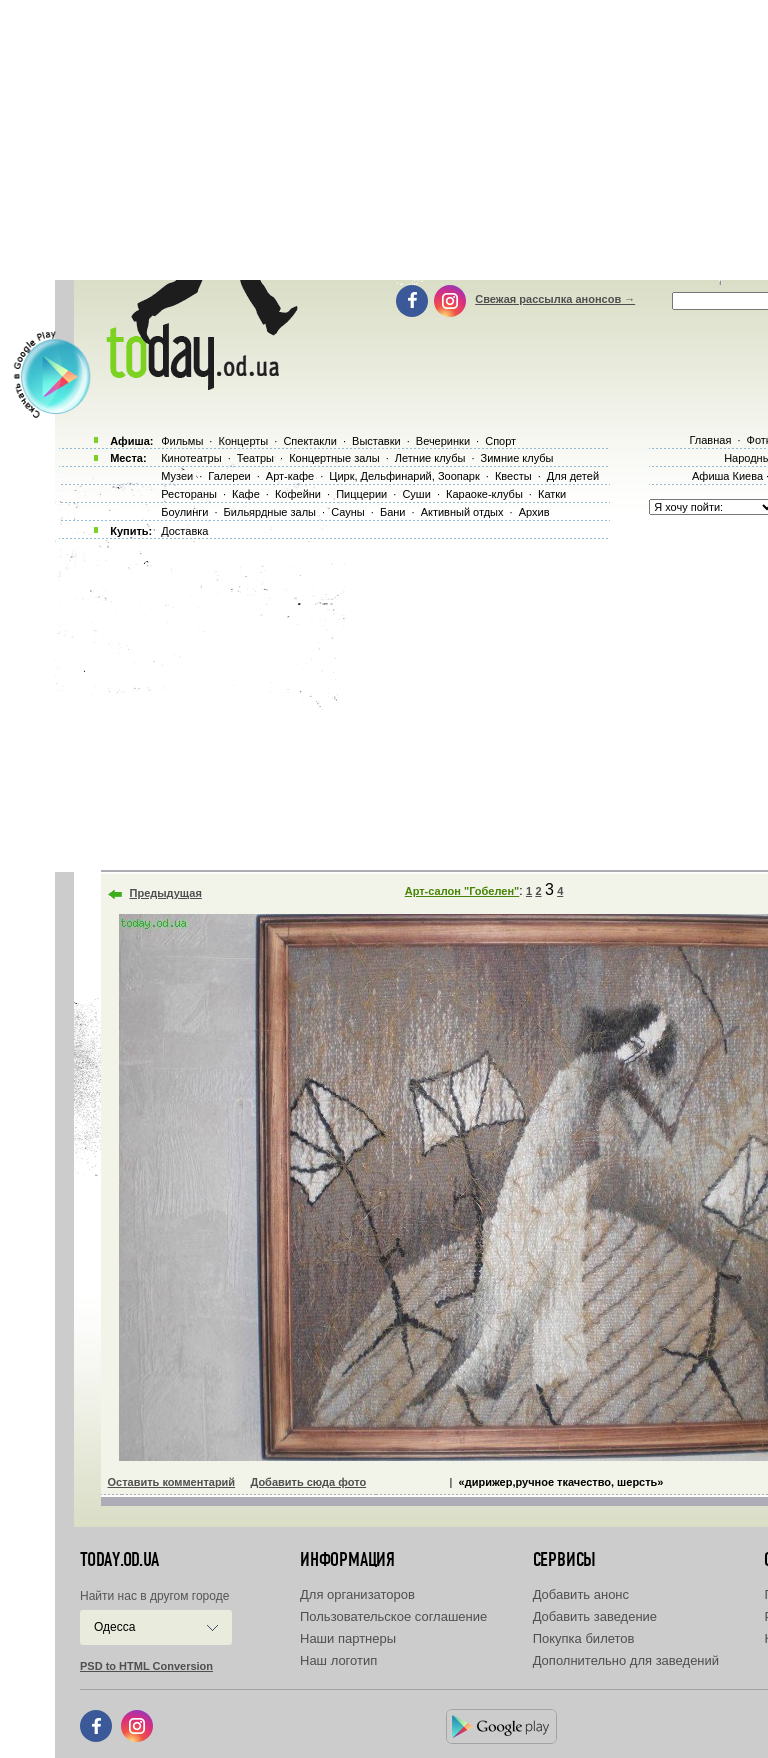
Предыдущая (166, 893)
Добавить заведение (595, 1616)
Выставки (376, 441)
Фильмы (182, 441)
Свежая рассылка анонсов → (555, 299)
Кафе (246, 494)
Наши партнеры (348, 1638)
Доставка (184, 531)
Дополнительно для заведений (626, 1660)
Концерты (243, 441)
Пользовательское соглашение (393, 1616)
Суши (416, 494)
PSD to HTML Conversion (146, 1666)
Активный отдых (462, 512)
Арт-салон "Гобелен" (462, 891)
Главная (710, 440)
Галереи (229, 476)
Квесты (513, 476)
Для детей (573, 476)
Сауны (348, 512)
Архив (534, 512)
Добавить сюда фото (308, 1482)
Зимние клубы (517, 458)
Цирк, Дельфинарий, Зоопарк (404, 476)
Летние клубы (430, 458)
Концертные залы (334, 458)
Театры (255, 458)
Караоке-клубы (484, 494)
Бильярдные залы (270, 512)
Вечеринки (443, 441)
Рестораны (189, 494)
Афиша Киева (727, 476)
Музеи (177, 476)
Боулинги (184, 512)
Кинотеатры (191, 458)
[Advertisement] (411, 700)
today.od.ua (119, 1560)
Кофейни (298, 494)
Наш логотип (338, 1660)
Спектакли (310, 441)
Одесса (114, 1627)
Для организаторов (357, 1594)
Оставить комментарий (172, 1482)
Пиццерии (361, 494)
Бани (393, 512)
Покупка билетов (584, 1638)
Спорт (500, 441)
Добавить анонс (581, 1594)
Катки (552, 494)
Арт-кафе (290, 476)
